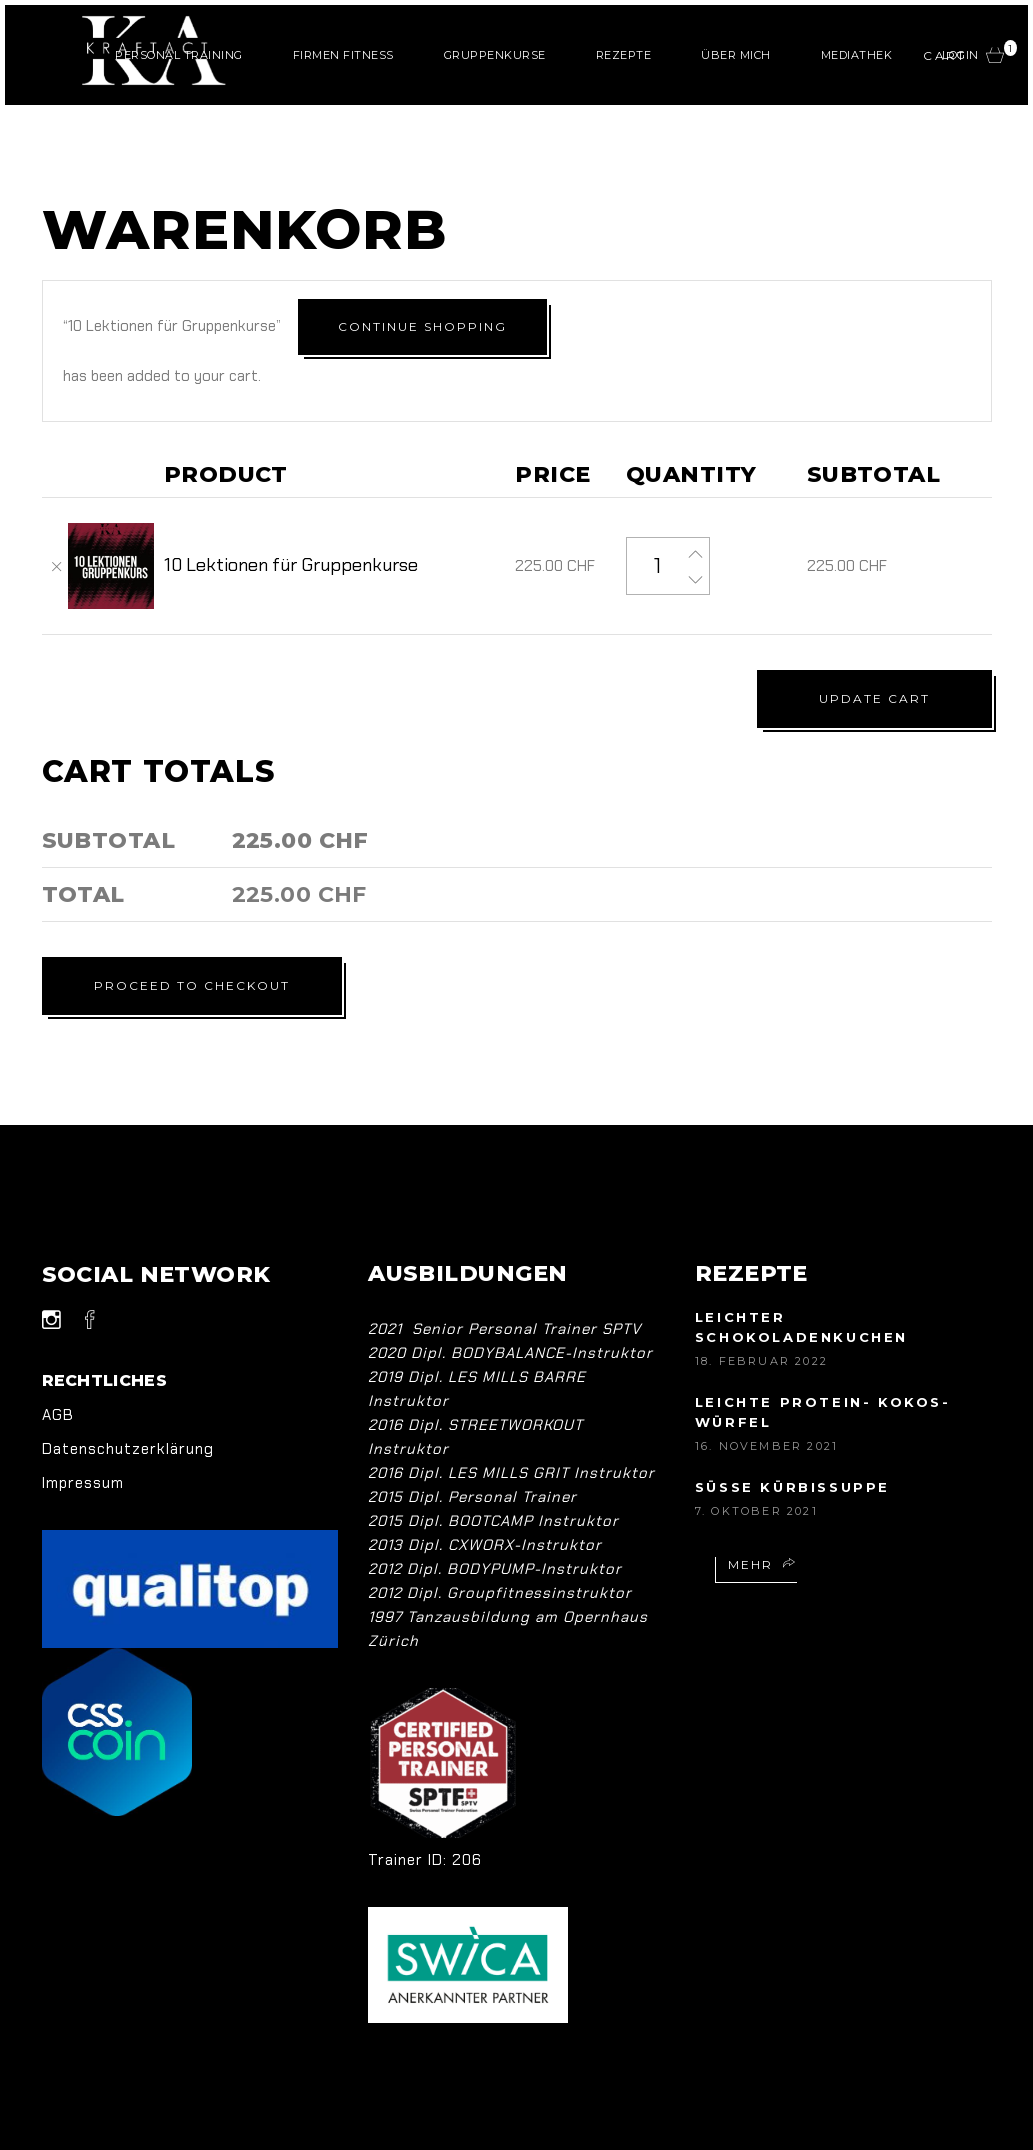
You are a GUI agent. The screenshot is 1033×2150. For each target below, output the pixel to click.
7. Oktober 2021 (756, 1461)
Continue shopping (824, 323)
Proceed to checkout (202, 935)
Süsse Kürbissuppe (792, 1437)
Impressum (83, 1433)
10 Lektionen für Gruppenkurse (291, 515)
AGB (58, 1365)
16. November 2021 (766, 1396)
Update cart (874, 648)
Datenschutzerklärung (128, 1399)
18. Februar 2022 (761, 1311)
